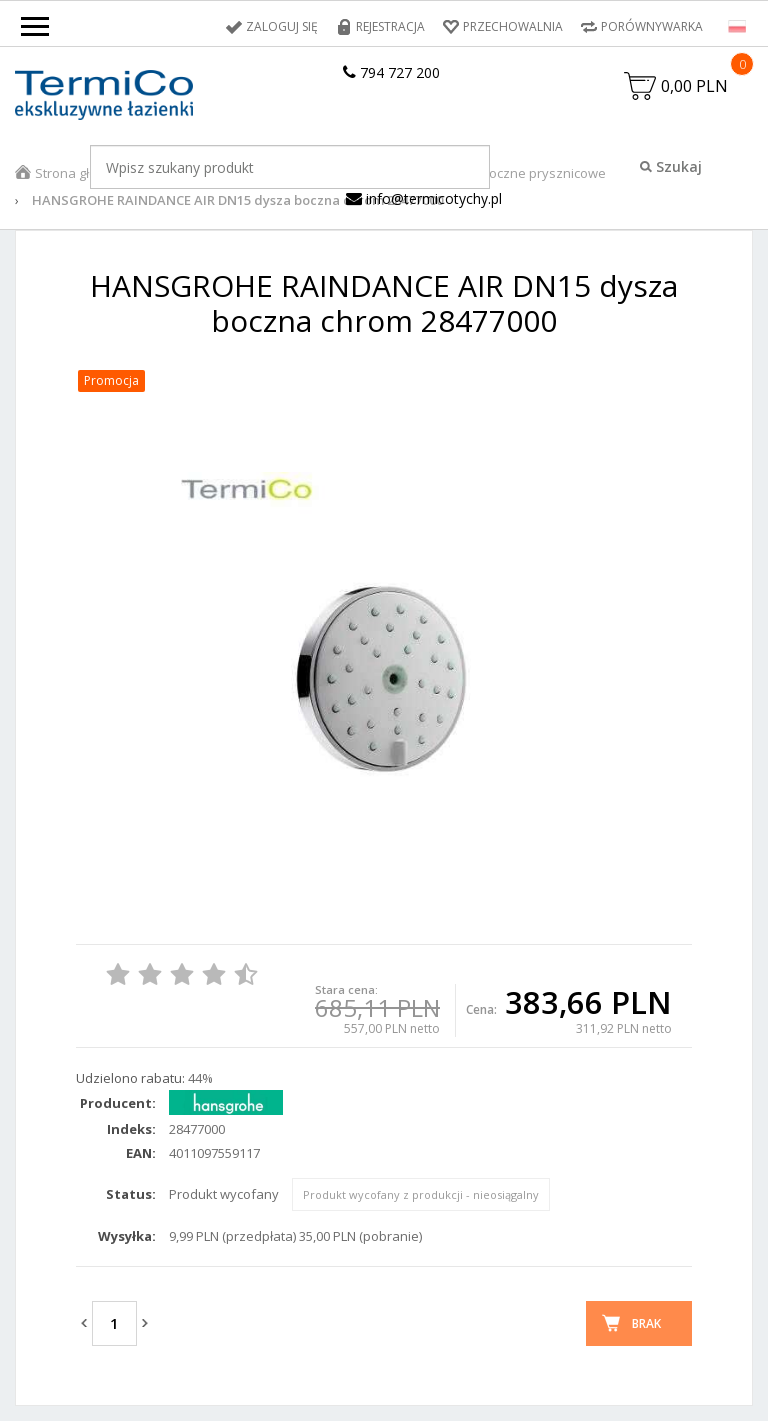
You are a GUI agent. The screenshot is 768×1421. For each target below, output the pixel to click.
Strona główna (79, 173)
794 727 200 (391, 72)
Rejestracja (390, 26)
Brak (646, 1323)
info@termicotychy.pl (424, 198)
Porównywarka (652, 26)
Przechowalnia (513, 26)
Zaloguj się (282, 26)
